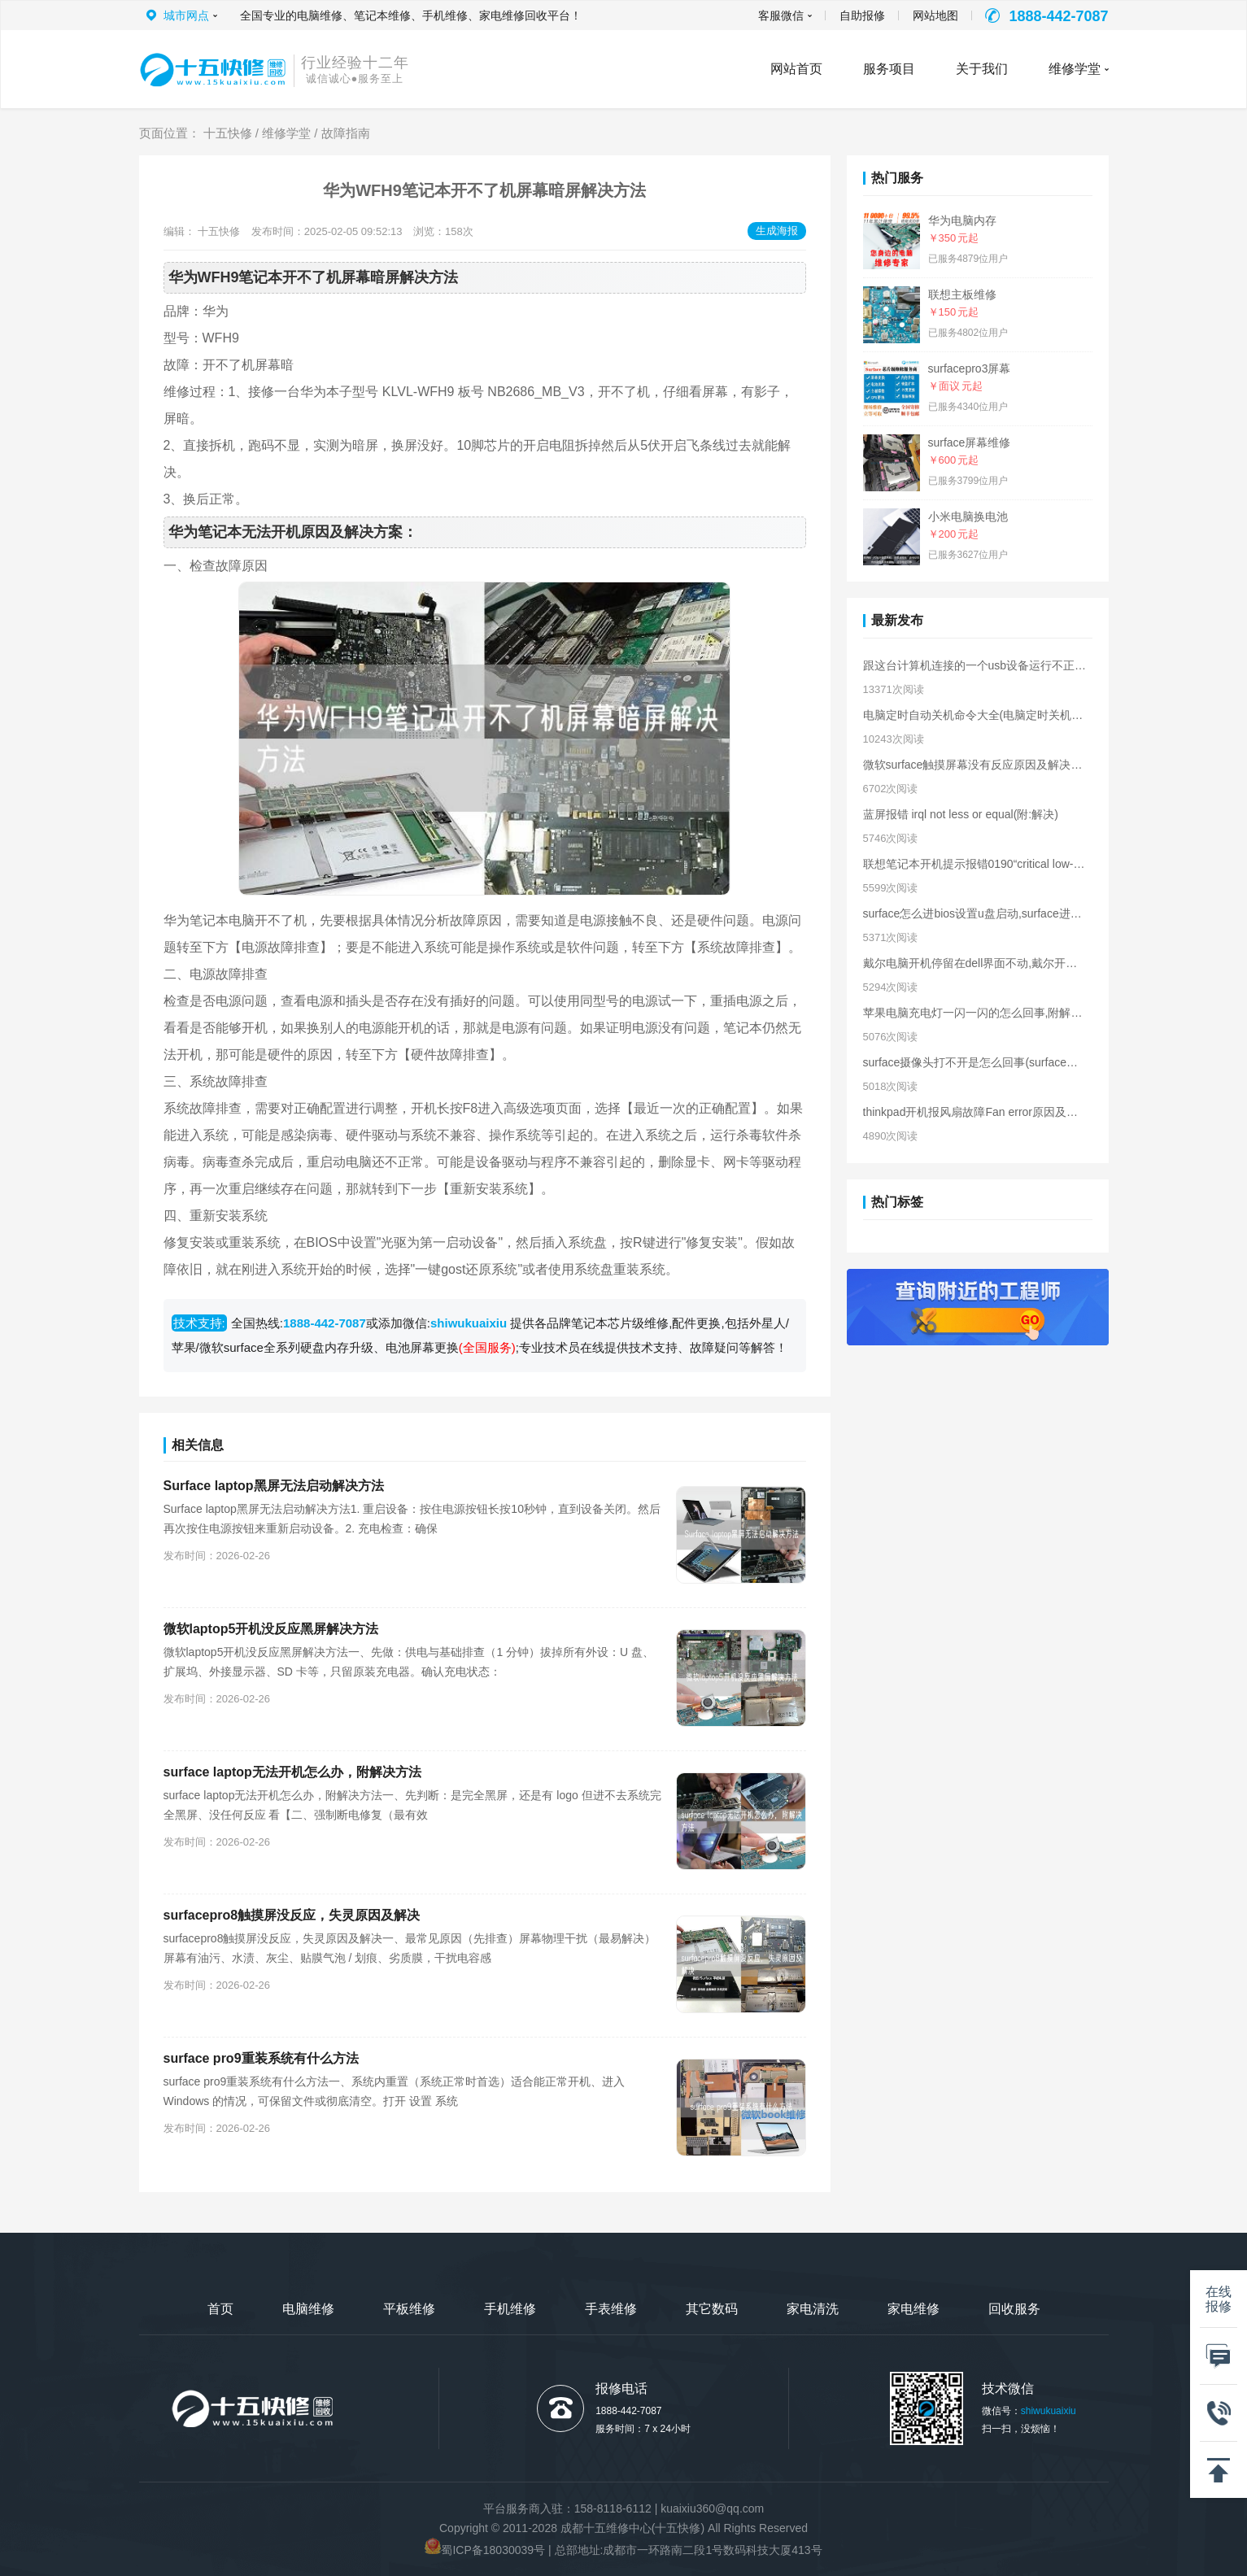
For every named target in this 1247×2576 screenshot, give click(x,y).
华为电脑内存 (962, 220)
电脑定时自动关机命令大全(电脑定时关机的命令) (975, 714)
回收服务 (1014, 2309)
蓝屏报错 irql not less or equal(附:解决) (960, 814)
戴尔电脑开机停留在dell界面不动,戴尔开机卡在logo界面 (975, 963)
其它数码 (712, 2309)
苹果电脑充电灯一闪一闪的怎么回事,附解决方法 (975, 1012)
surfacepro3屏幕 (969, 368)
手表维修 (611, 2309)
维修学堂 (1075, 69)
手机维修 (510, 2309)
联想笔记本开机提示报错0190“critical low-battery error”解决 (975, 863)
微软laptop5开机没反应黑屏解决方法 (271, 1629)
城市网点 (186, 15)
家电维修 (913, 2309)
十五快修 (227, 133)
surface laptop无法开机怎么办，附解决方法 (292, 1772)
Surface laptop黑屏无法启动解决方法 (274, 1486)
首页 (220, 2309)
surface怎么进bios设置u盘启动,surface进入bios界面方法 (975, 913)
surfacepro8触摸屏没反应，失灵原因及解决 (292, 1915)
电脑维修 (308, 2309)
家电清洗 (813, 2309)
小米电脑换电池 (968, 516)
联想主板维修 (962, 294)
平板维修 (409, 2309)
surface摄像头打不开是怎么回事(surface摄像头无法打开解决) (975, 1062)
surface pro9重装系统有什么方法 (261, 2058)
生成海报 (777, 230)
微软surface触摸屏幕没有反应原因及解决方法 (975, 764)
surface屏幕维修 (969, 442)
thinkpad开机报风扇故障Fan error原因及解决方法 (975, 1111)
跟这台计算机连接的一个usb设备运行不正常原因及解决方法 (975, 665)
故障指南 (345, 133)
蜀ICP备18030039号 (493, 2549)
